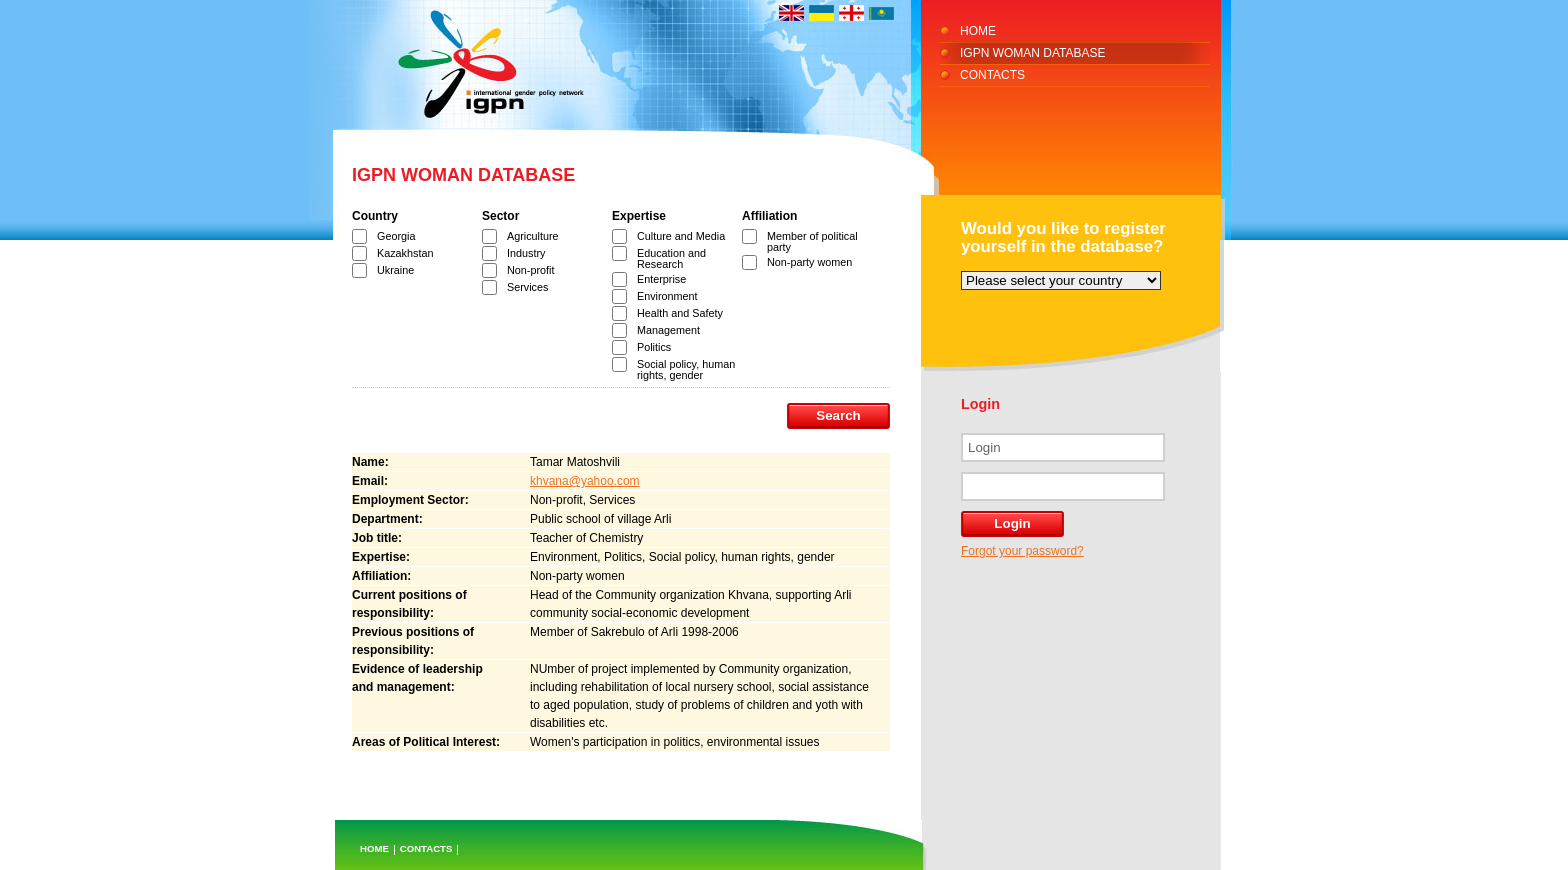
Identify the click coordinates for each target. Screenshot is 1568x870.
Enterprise (661, 279)
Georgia (396, 236)
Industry (526, 253)
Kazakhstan (405, 253)
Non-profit (530, 270)
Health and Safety (680, 313)
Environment (667, 296)
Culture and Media (681, 236)
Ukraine (395, 270)
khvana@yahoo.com (585, 481)
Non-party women (809, 262)
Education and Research (671, 258)
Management (668, 330)
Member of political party (812, 241)
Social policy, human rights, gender (686, 369)
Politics (654, 347)
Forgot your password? (1022, 551)
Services (527, 287)
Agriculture (533, 236)
